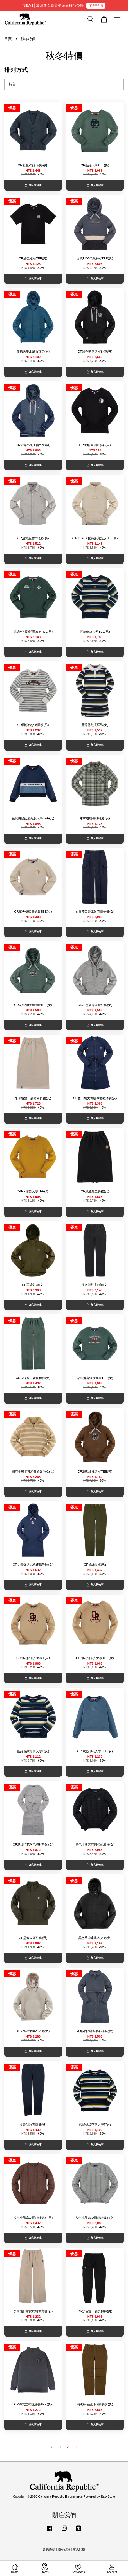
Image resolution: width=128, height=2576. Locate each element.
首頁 (8, 39)
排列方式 (16, 69)
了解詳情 (96, 5)
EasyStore (108, 2496)
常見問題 (79, 2549)
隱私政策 (64, 2549)
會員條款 (49, 2549)
